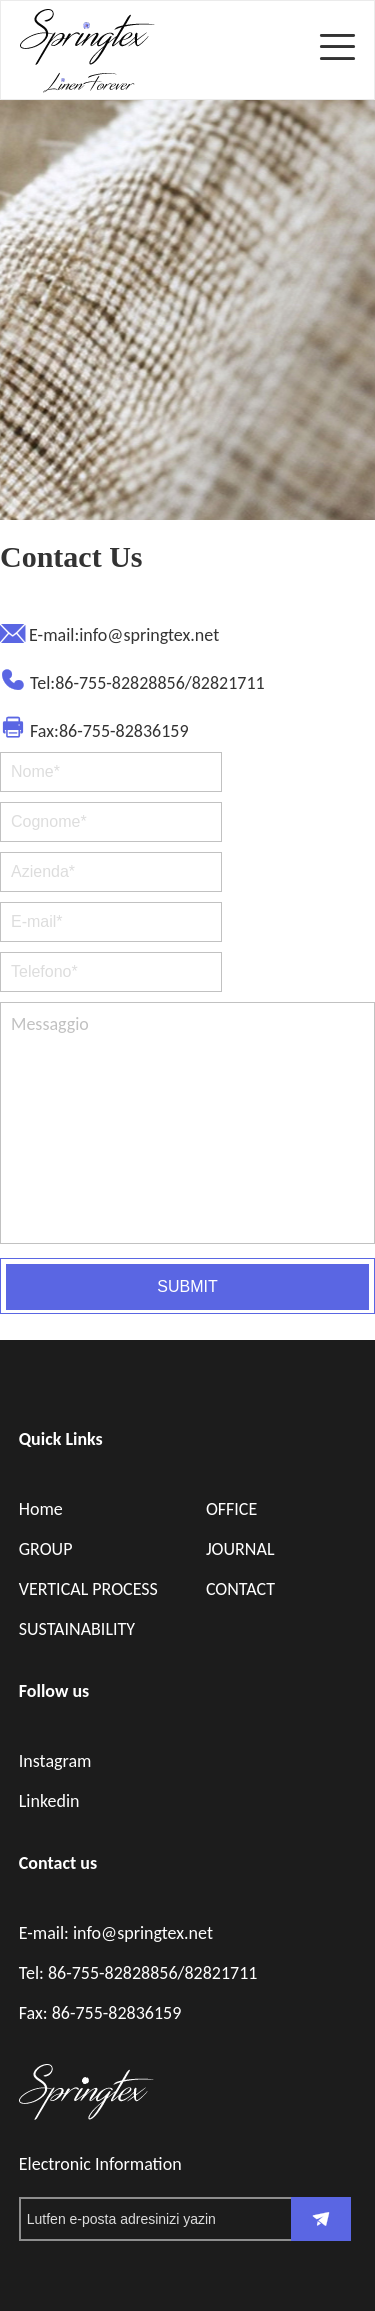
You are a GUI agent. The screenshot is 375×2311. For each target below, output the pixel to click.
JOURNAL (240, 1549)
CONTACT (240, 1589)
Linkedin (49, 1801)
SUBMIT (187, 1286)
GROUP (46, 1549)
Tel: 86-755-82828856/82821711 (138, 1973)
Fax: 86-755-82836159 (100, 2013)
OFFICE (231, 1509)
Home (41, 1509)
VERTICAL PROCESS (88, 1589)
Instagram (55, 1761)
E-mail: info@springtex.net (116, 1933)
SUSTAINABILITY (77, 1629)
